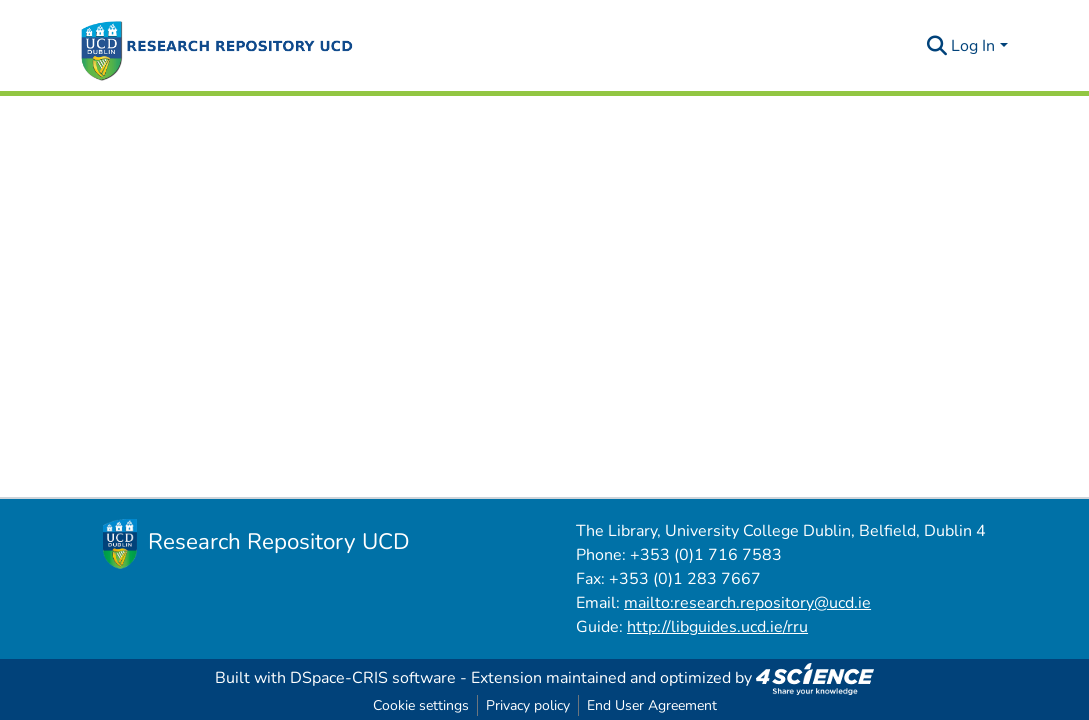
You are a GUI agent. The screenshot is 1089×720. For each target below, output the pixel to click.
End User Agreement (652, 705)
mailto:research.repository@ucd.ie (747, 603)
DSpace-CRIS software (373, 678)
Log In (973, 46)
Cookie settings (421, 705)
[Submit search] (936, 46)
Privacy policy (528, 705)
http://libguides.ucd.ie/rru (717, 627)
